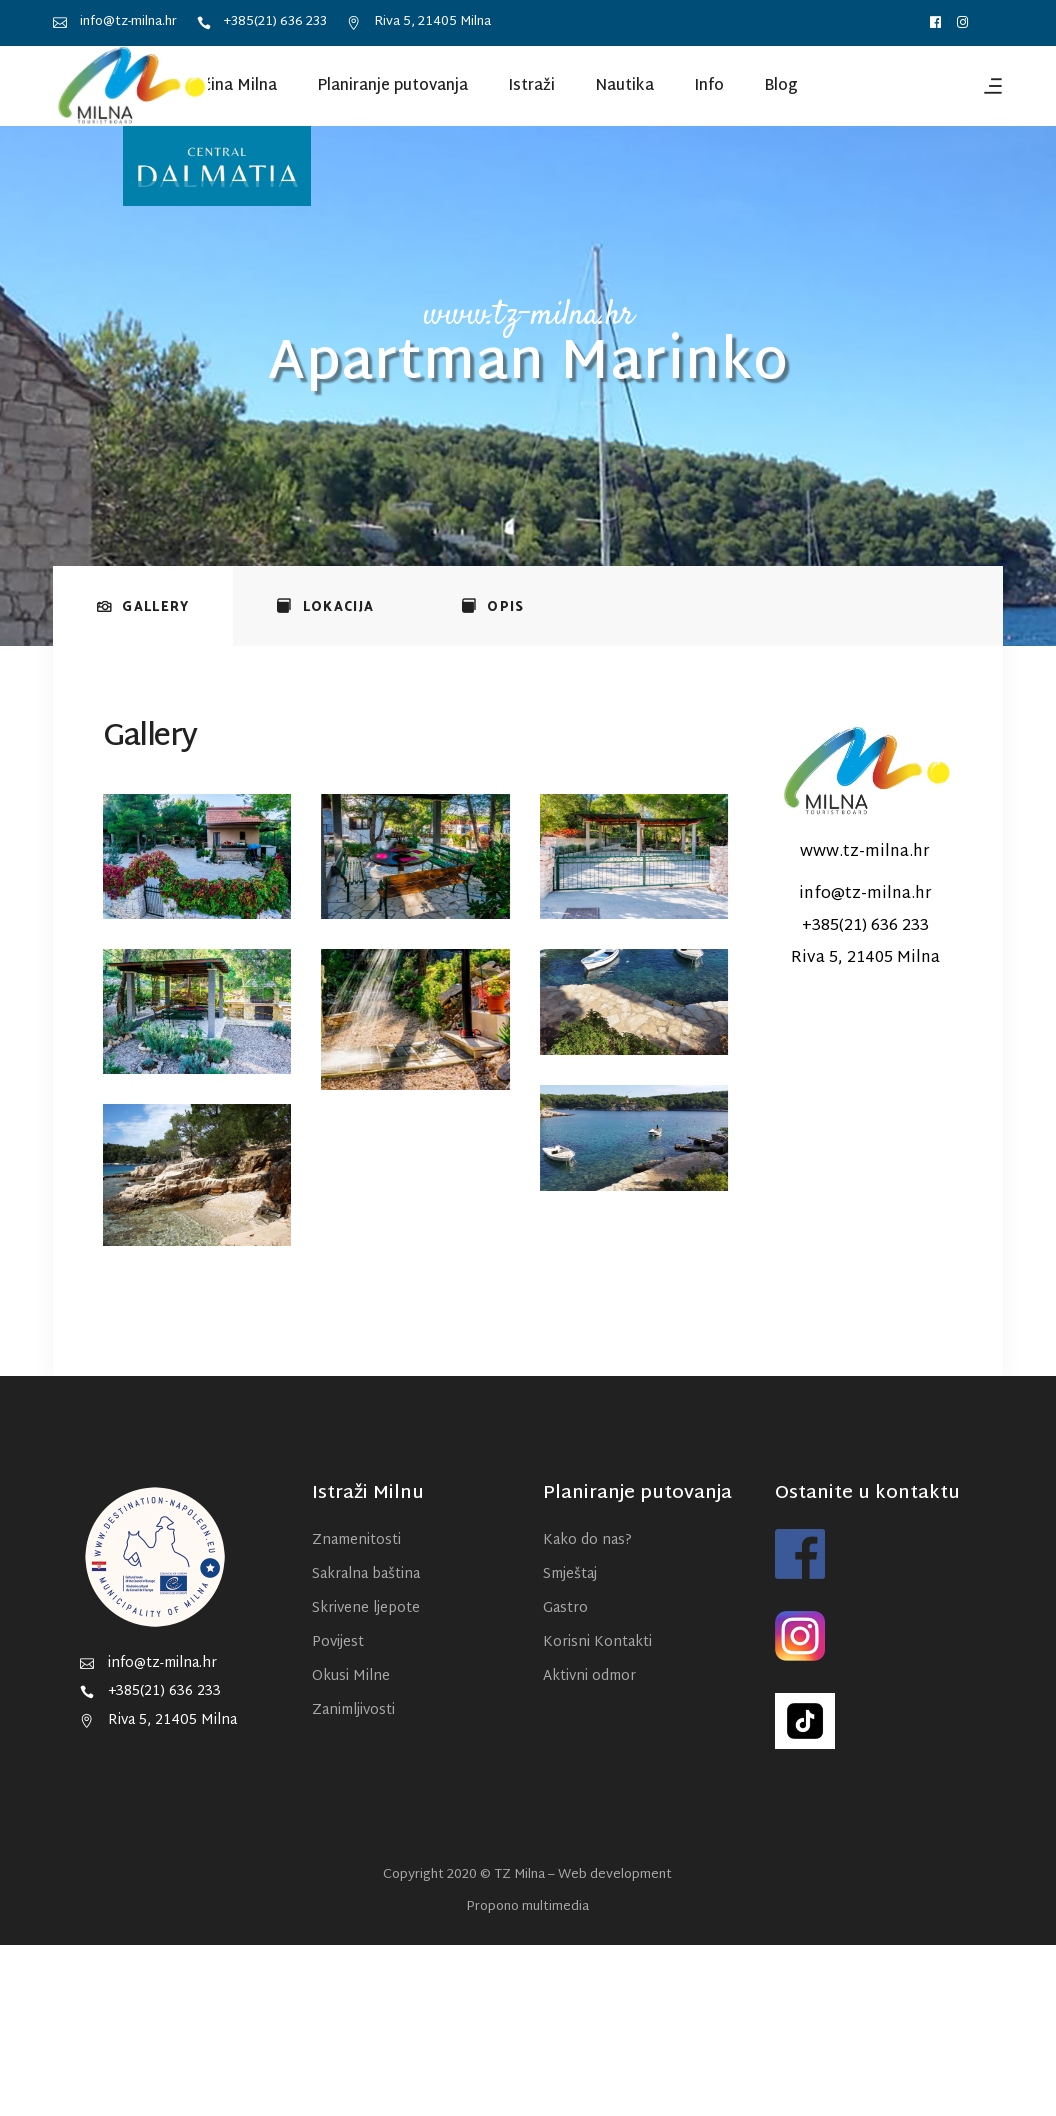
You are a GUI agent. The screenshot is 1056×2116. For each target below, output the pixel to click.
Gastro (565, 1608)
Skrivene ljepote (366, 1608)
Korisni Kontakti (597, 1642)
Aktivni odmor (589, 1676)
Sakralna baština (366, 1574)
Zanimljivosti (353, 1710)
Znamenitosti (356, 1540)
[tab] (143, 606)
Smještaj (570, 1574)
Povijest (338, 1642)
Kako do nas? (587, 1540)
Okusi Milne (351, 1676)
